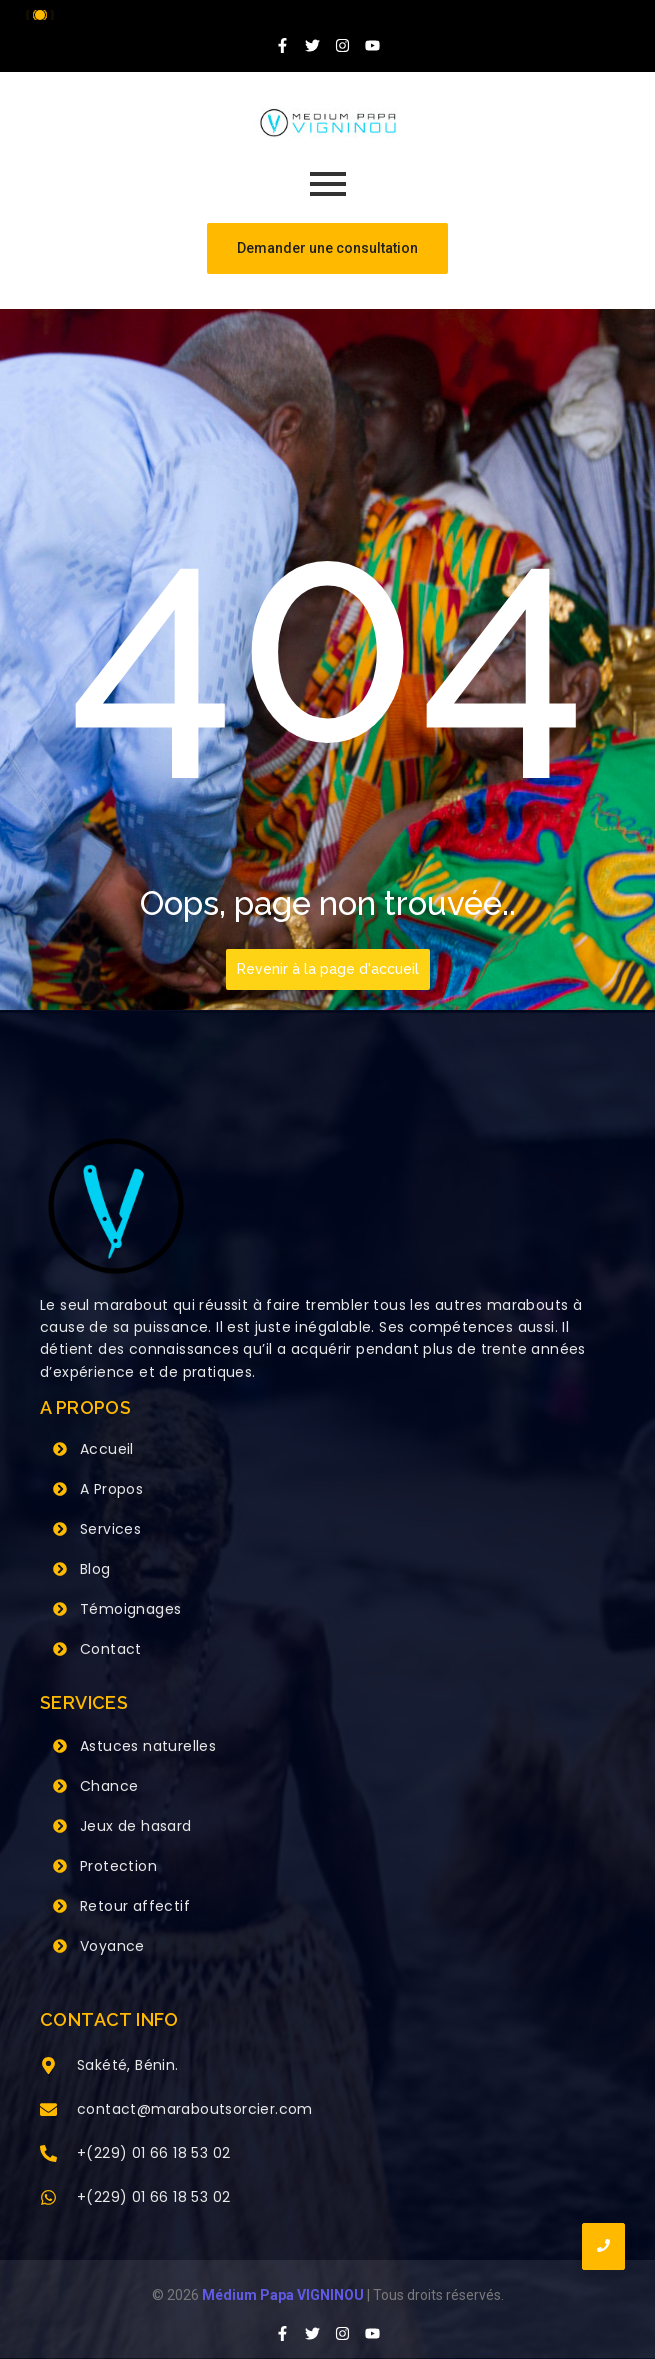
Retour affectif (135, 1906)
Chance (109, 1786)
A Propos (111, 1489)
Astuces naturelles (148, 1746)
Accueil (107, 1449)
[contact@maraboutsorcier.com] (48, 2111)
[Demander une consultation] (327, 248)
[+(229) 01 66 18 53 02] (48, 2155)
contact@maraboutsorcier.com (195, 2109)
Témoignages (130, 1609)
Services (110, 1529)
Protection (118, 1866)
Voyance (112, 1946)
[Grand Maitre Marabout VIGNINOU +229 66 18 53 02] (328, 123)
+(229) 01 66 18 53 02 (153, 2153)
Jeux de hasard (136, 1826)
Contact (111, 1649)
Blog (95, 1569)
